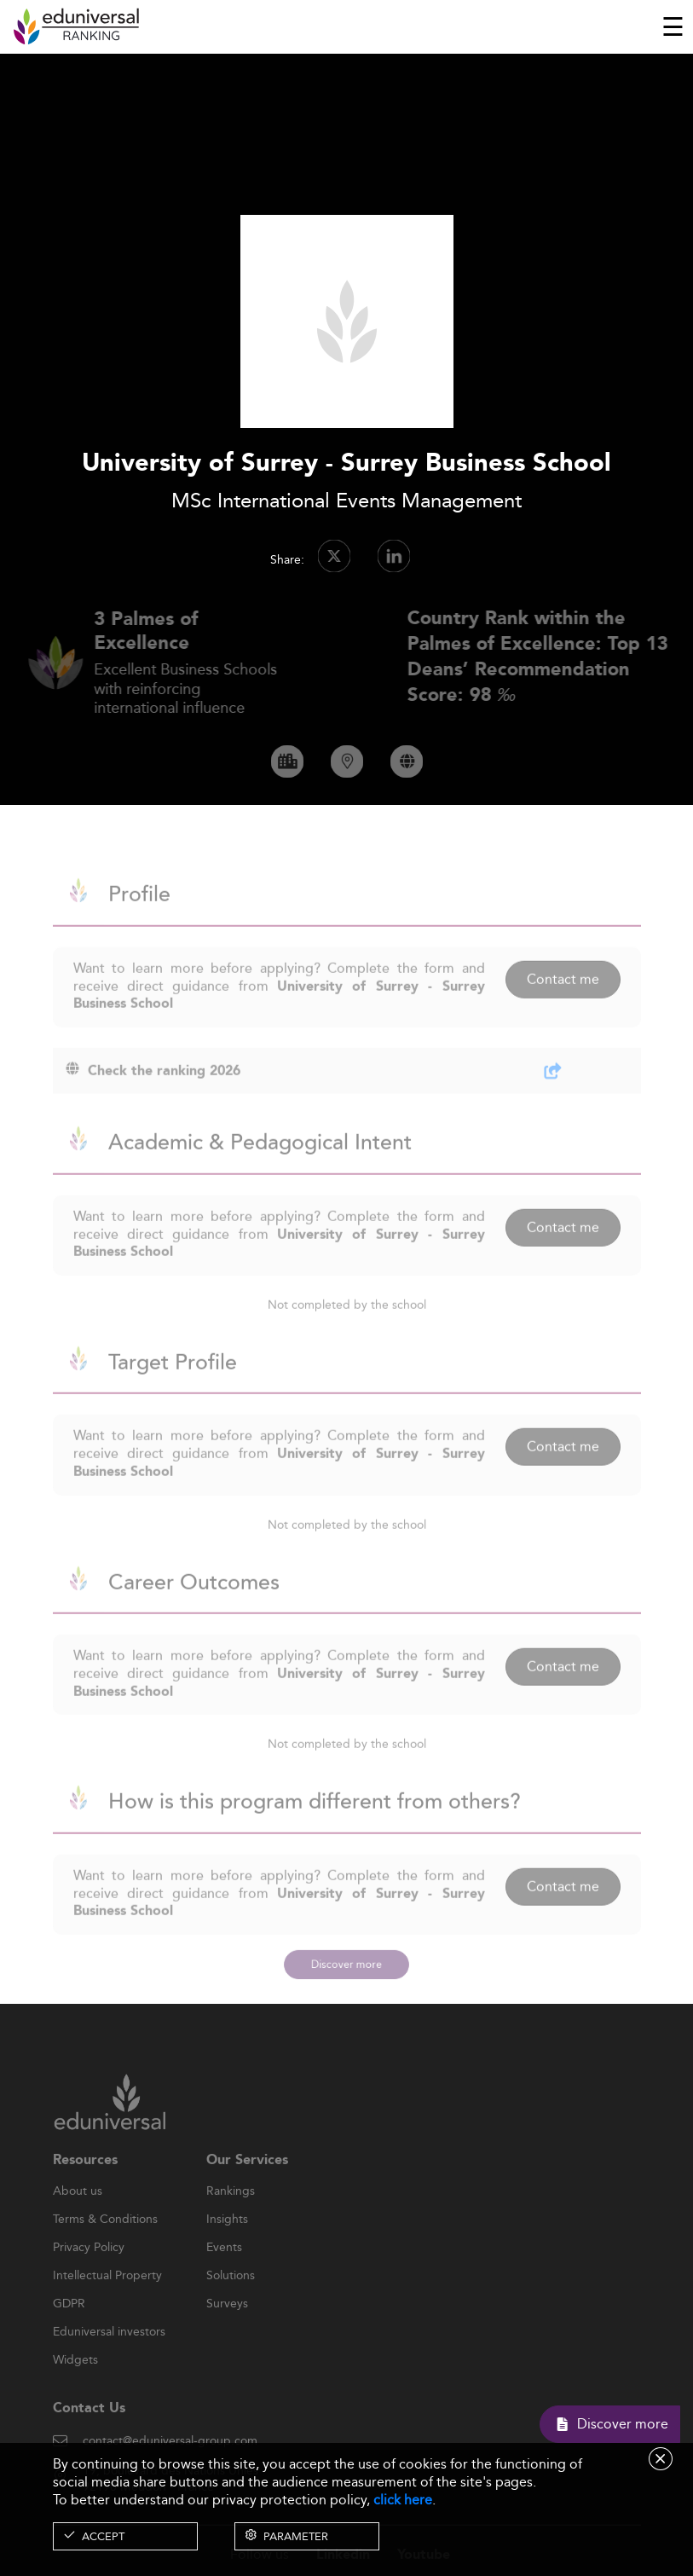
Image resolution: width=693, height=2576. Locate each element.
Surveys (227, 2333)
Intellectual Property (107, 2304)
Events (224, 2276)
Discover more (346, 1964)
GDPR (69, 2333)
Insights (227, 2248)
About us (77, 2220)
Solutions (230, 2304)
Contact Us (89, 2437)
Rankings (230, 2220)
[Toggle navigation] (673, 26)
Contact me (563, 1008)
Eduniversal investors (109, 2361)
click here (402, 2499)
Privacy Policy (88, 2276)
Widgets (75, 2389)
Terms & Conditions (105, 2248)
